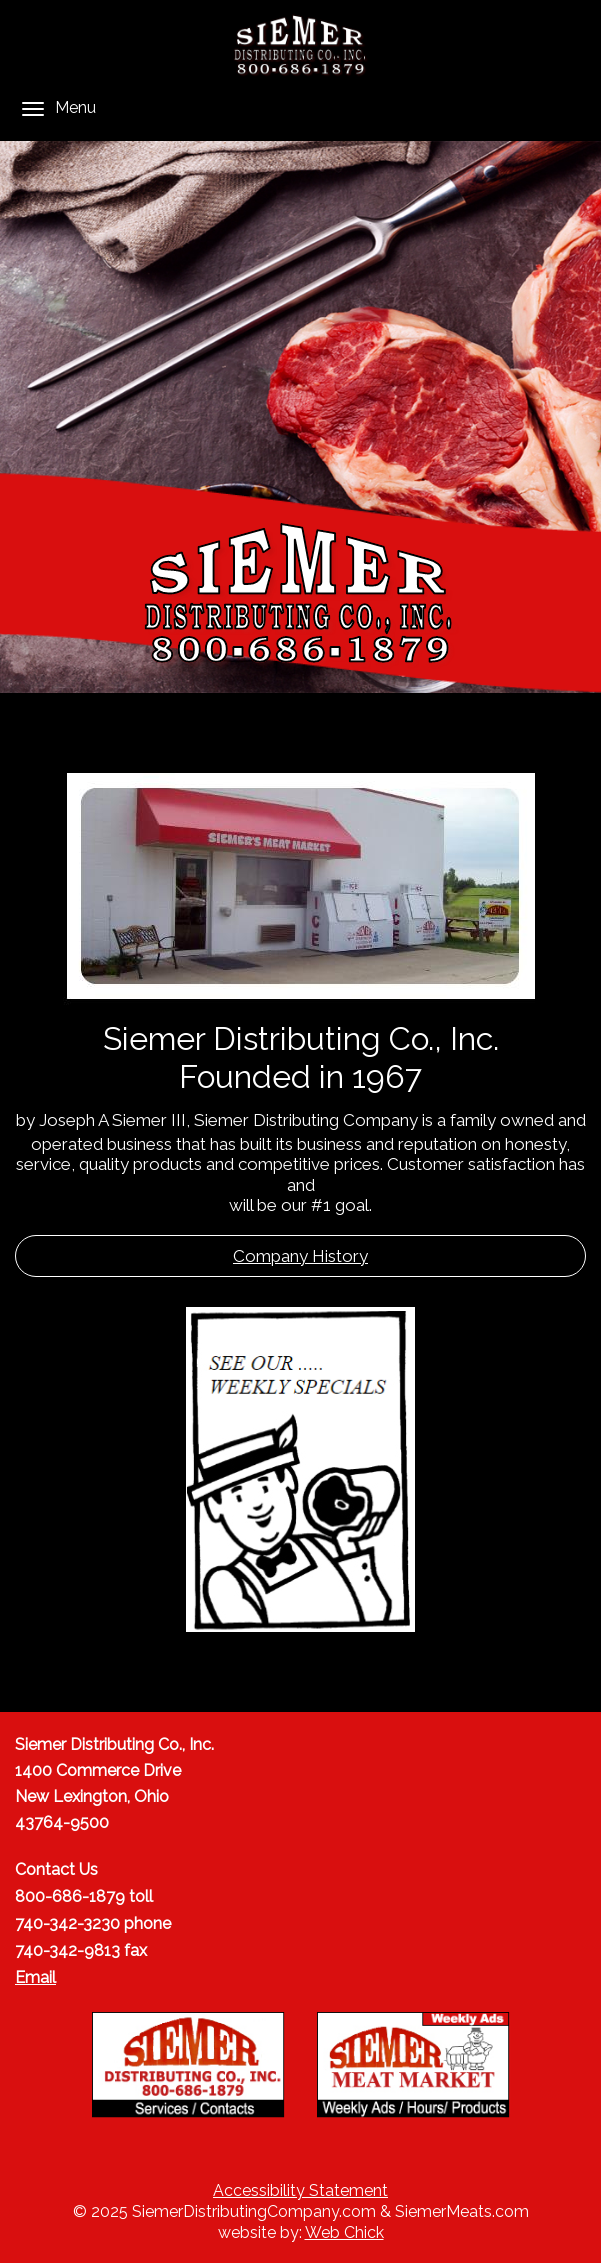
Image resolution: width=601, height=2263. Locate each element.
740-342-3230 (67, 1923)
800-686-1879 (70, 1896)
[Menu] (33, 108)
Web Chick (344, 2232)
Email (35, 1977)
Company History (300, 1256)
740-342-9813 (67, 1950)
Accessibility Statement (300, 2190)
